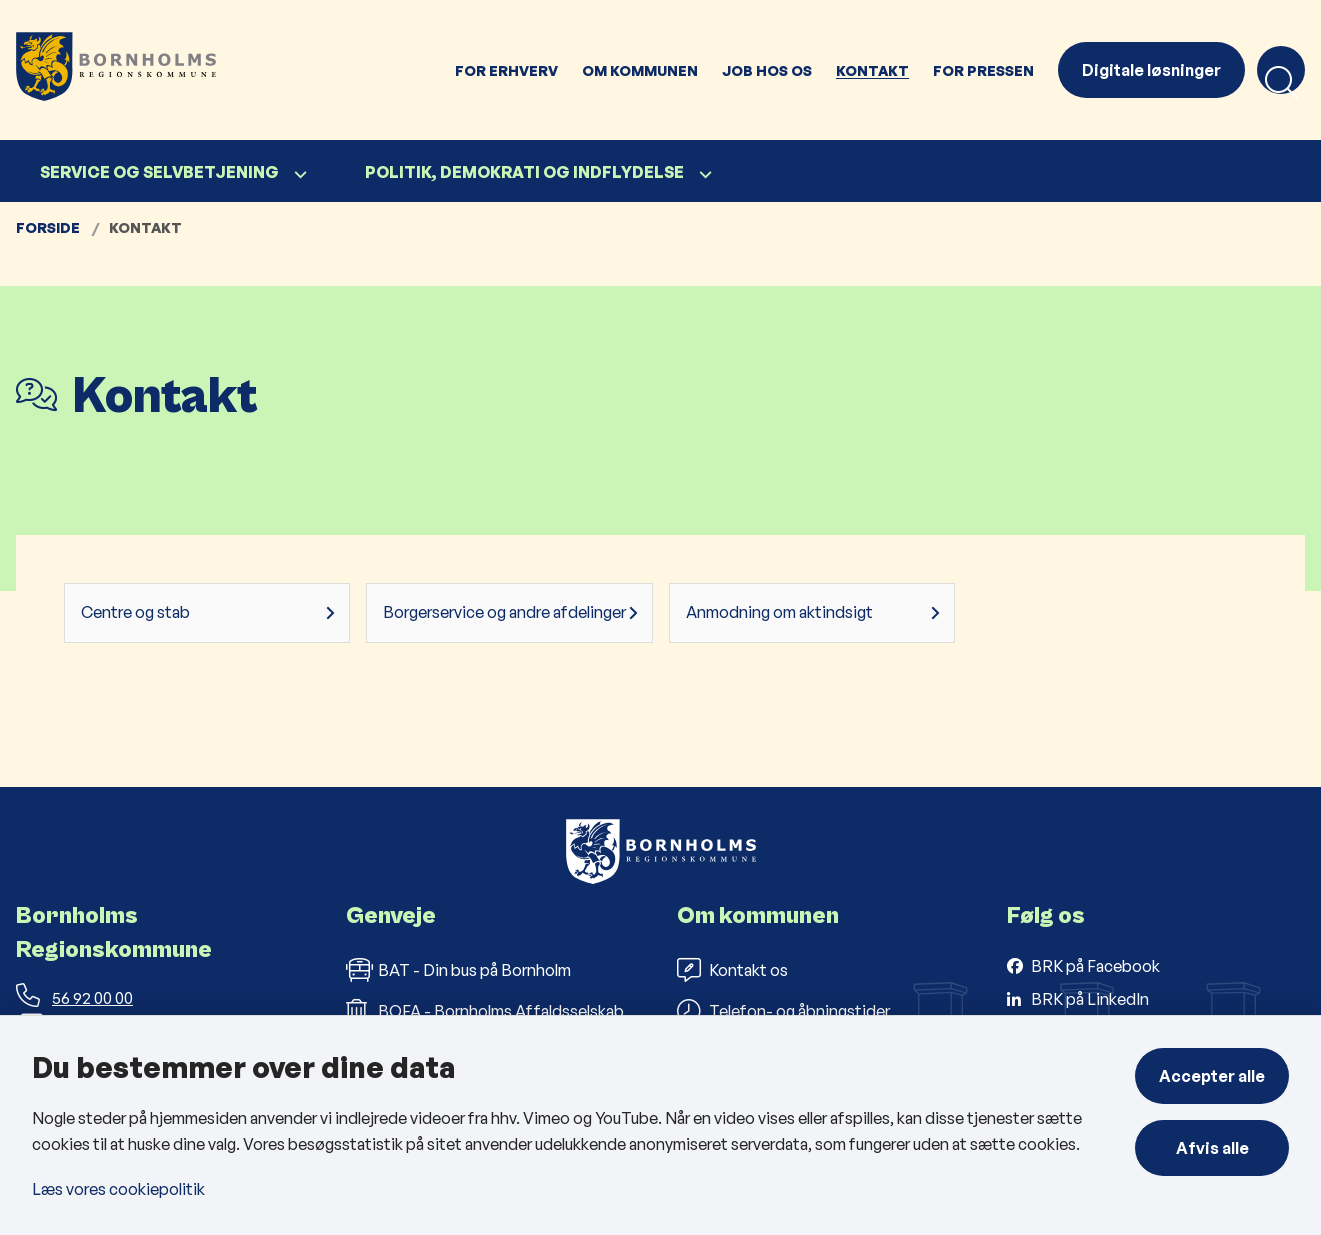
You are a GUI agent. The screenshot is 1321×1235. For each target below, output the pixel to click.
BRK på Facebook (1095, 966)
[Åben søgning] (1281, 70)
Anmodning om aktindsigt (779, 612)
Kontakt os (732, 970)
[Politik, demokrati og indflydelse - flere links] (703, 174)
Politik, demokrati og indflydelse (524, 172)
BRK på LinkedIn (1090, 999)
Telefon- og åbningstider (783, 1011)
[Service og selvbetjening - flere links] (298, 174)
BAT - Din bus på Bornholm (458, 970)
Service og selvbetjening (159, 172)
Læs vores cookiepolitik (118, 1189)
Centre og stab (135, 612)
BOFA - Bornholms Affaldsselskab (485, 1011)
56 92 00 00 (74, 998)
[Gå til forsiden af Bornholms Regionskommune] (221, 70)
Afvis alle (1212, 1148)
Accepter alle (1212, 1076)
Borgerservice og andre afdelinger (504, 612)
